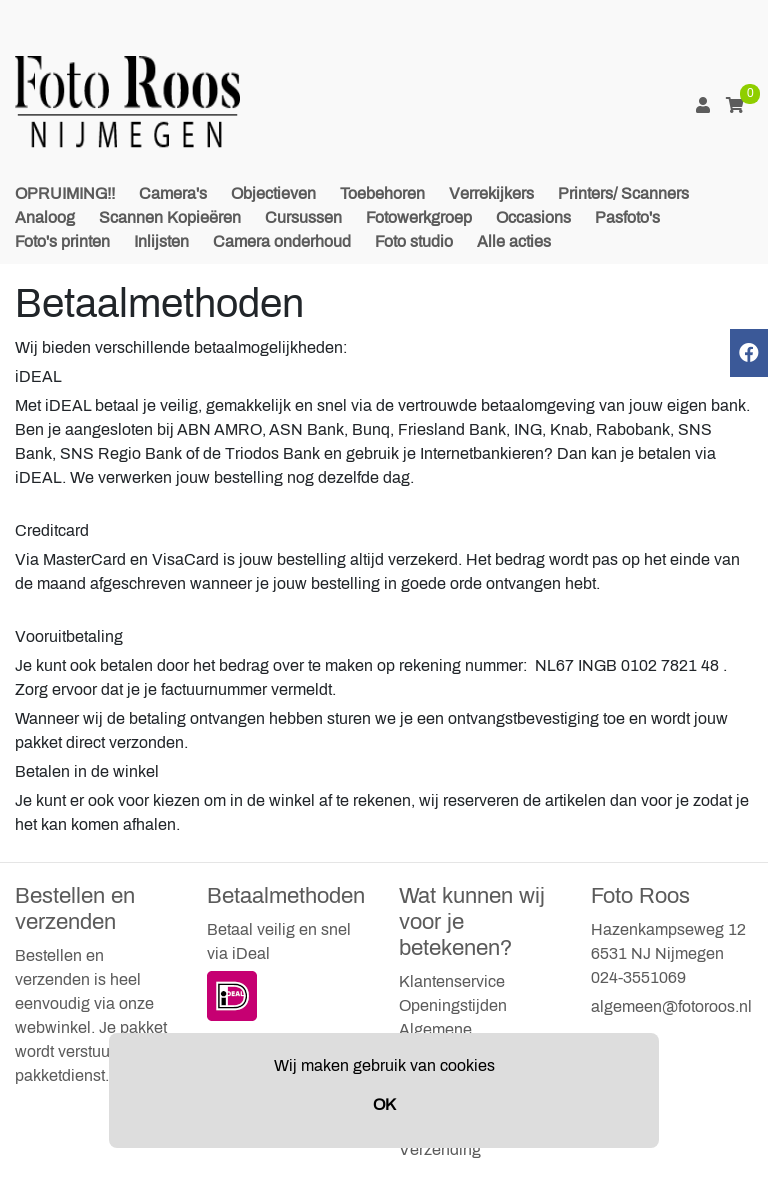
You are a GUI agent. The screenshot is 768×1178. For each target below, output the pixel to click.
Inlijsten (161, 241)
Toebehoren (382, 193)
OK (384, 1104)
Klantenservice (452, 981)
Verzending (440, 1149)
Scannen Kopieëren (170, 217)
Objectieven (273, 193)
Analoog (45, 217)
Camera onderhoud (282, 241)
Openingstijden (453, 1005)
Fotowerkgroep (419, 217)
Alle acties (514, 241)
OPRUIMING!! (65, 193)
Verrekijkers (491, 193)
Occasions (533, 217)
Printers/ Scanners (623, 193)
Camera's (173, 193)
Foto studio (414, 241)
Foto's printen (62, 241)
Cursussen (303, 217)
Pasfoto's (627, 217)
